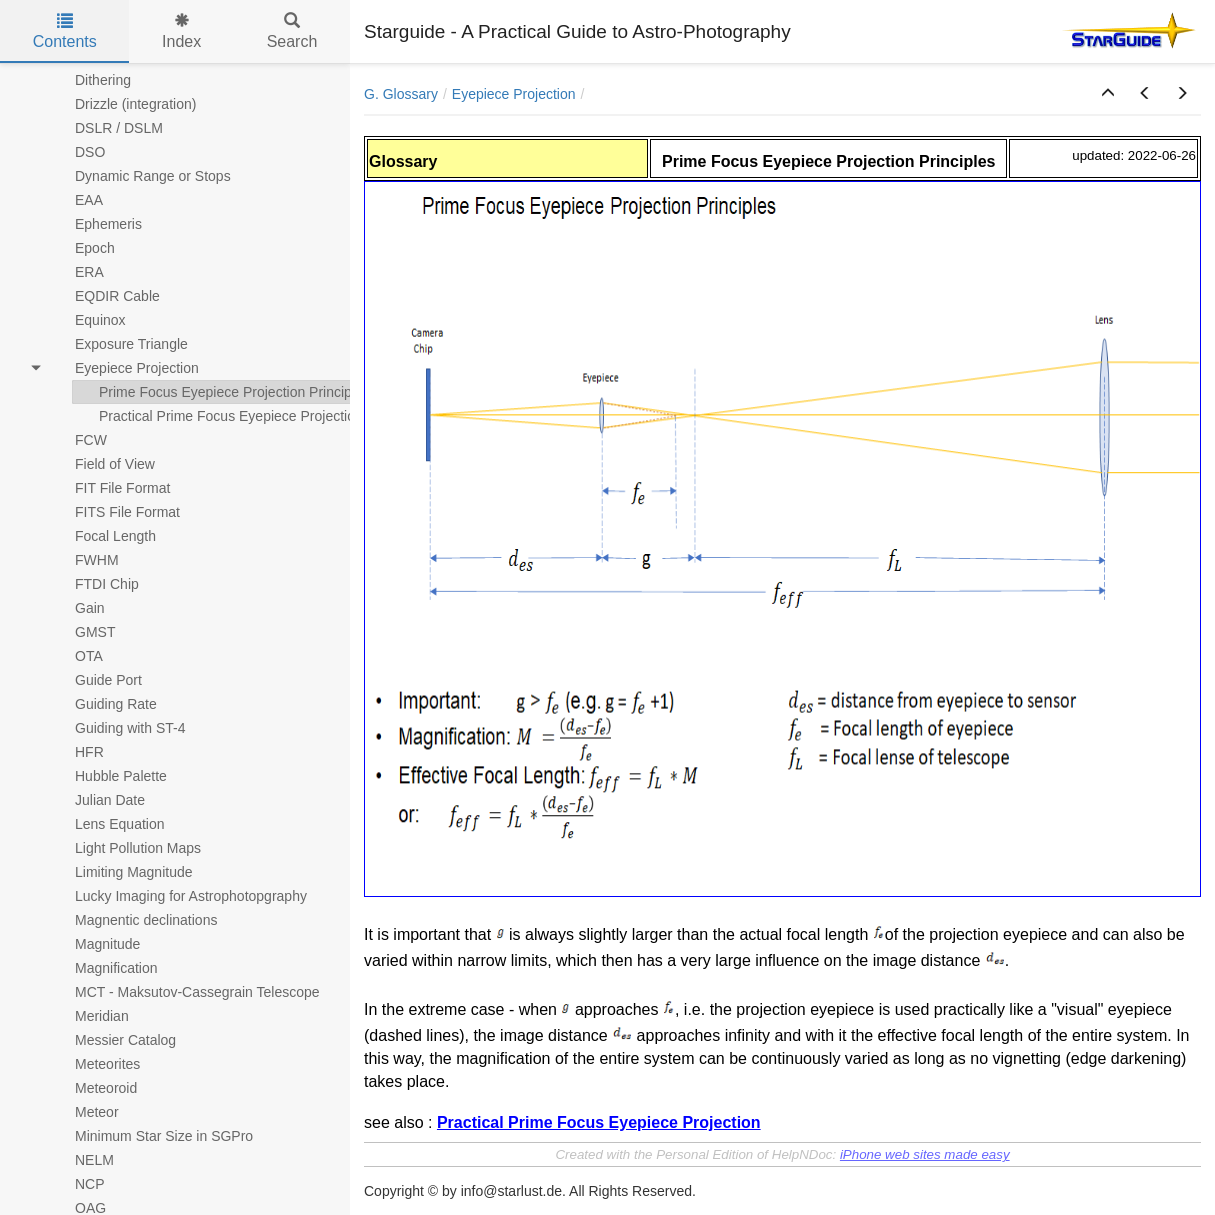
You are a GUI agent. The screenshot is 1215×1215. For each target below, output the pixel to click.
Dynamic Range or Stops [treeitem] (140, 176)
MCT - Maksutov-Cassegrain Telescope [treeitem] (184, 992)
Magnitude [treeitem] (94, 944)
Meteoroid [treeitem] (93, 1088)
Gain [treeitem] (77, 608)
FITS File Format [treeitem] (114, 512)
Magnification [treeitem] (103, 968)
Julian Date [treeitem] (97, 800)
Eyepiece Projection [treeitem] (124, 368)
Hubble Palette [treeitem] (108, 776)
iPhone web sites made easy (925, 1154)
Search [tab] (292, 31)
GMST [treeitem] (82, 632)
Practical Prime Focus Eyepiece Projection (599, 1122)
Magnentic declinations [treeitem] (133, 920)
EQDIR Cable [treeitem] (104, 296)
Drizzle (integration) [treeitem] (122, 104)
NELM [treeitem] (81, 1160)
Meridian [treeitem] (89, 1016)
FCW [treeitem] (78, 440)
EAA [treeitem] (76, 200)
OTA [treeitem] (76, 656)
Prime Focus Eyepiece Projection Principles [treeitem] (221, 392)
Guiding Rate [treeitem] (103, 704)
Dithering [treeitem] (90, 80)
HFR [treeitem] (76, 752)
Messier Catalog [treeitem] (112, 1040)
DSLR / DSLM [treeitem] (106, 128)
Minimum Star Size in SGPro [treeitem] (151, 1136)
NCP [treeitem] (77, 1184)
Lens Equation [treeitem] (107, 824)
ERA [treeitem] (76, 272)
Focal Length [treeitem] (102, 536)
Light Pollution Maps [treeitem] (125, 848)
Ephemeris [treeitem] (95, 224)
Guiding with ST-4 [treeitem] (117, 728)
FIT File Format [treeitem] (109, 488)
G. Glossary (401, 94)
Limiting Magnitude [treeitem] (121, 872)
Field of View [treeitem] (102, 464)
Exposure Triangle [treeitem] (118, 344)
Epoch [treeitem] (82, 248)
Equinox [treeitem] (87, 320)
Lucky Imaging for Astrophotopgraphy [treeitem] (178, 896)
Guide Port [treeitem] (95, 680)
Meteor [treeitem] (84, 1112)
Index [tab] (181, 31)
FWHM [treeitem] (84, 560)
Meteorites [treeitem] (94, 1064)
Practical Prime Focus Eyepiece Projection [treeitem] (218, 416)
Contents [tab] (65, 31)
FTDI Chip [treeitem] (94, 584)
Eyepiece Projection (514, 94)
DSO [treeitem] (77, 152)
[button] (1108, 94)
